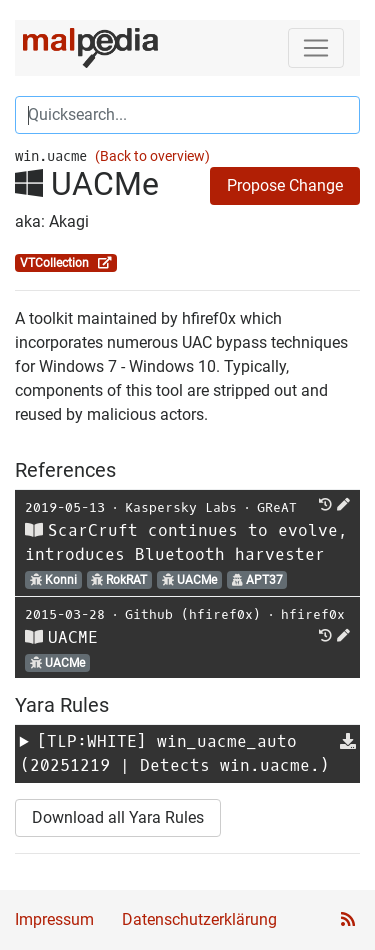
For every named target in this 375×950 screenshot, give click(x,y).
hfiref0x (313, 614)
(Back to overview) (152, 156)
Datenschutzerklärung (199, 919)
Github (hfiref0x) (193, 614)
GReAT (277, 507)
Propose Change (285, 185)
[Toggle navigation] (316, 48)
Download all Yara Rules (118, 817)
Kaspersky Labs (181, 507)
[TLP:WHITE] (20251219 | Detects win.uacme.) (175, 753)
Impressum (54, 919)
